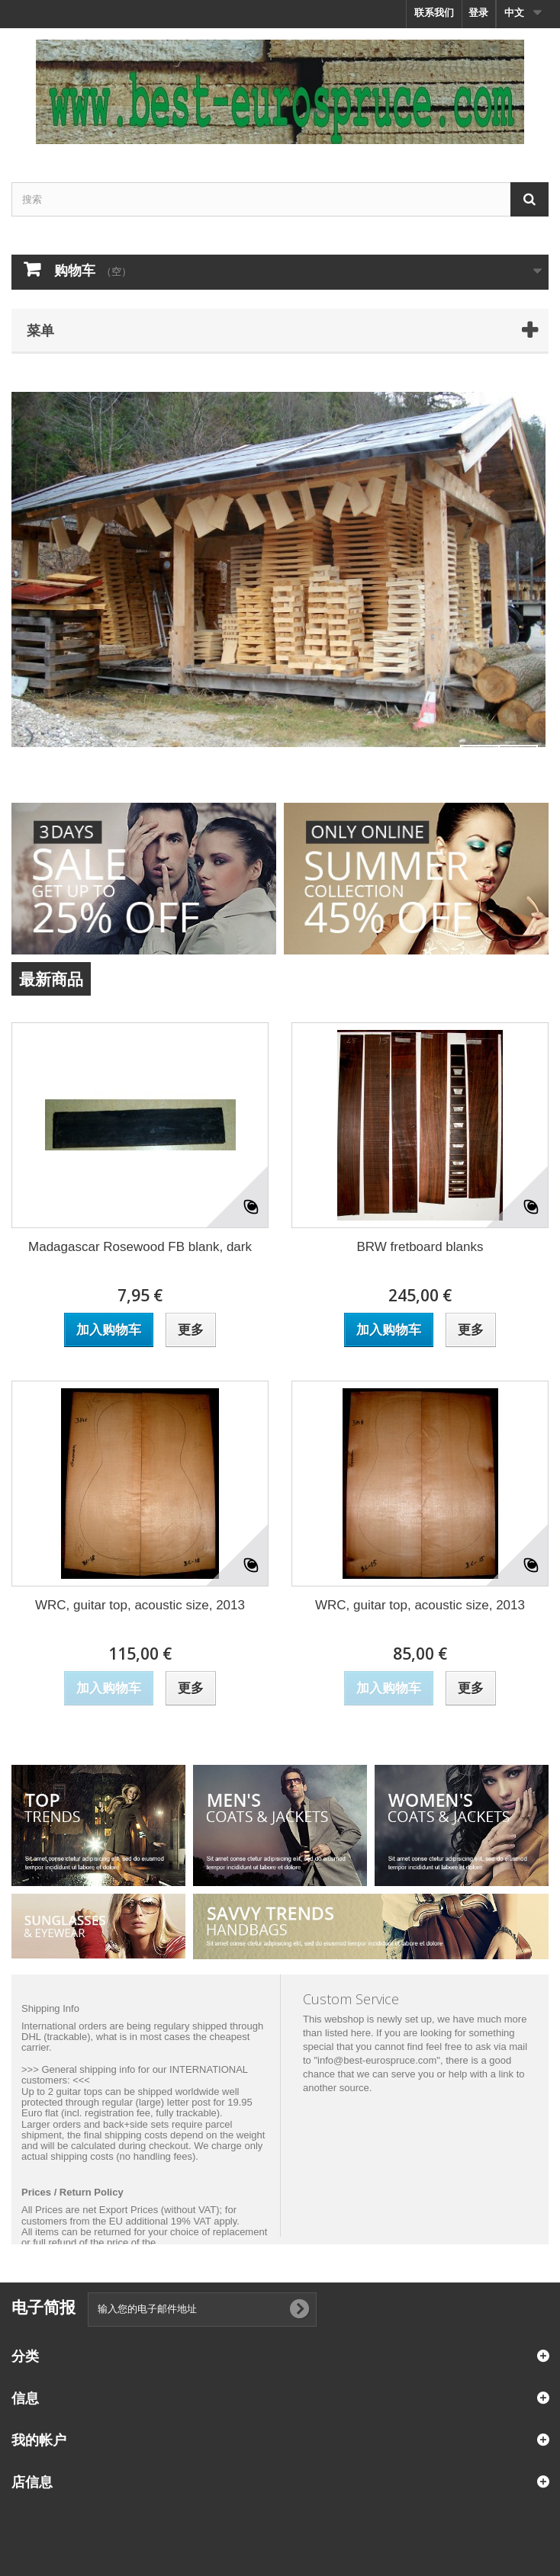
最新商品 (51, 979)
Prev (480, 764)
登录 (478, 12)
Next (518, 764)
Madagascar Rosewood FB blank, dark (140, 1247)
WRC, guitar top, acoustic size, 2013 (140, 1605)
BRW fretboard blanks (420, 1247)
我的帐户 (38, 2439)
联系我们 (434, 12)
